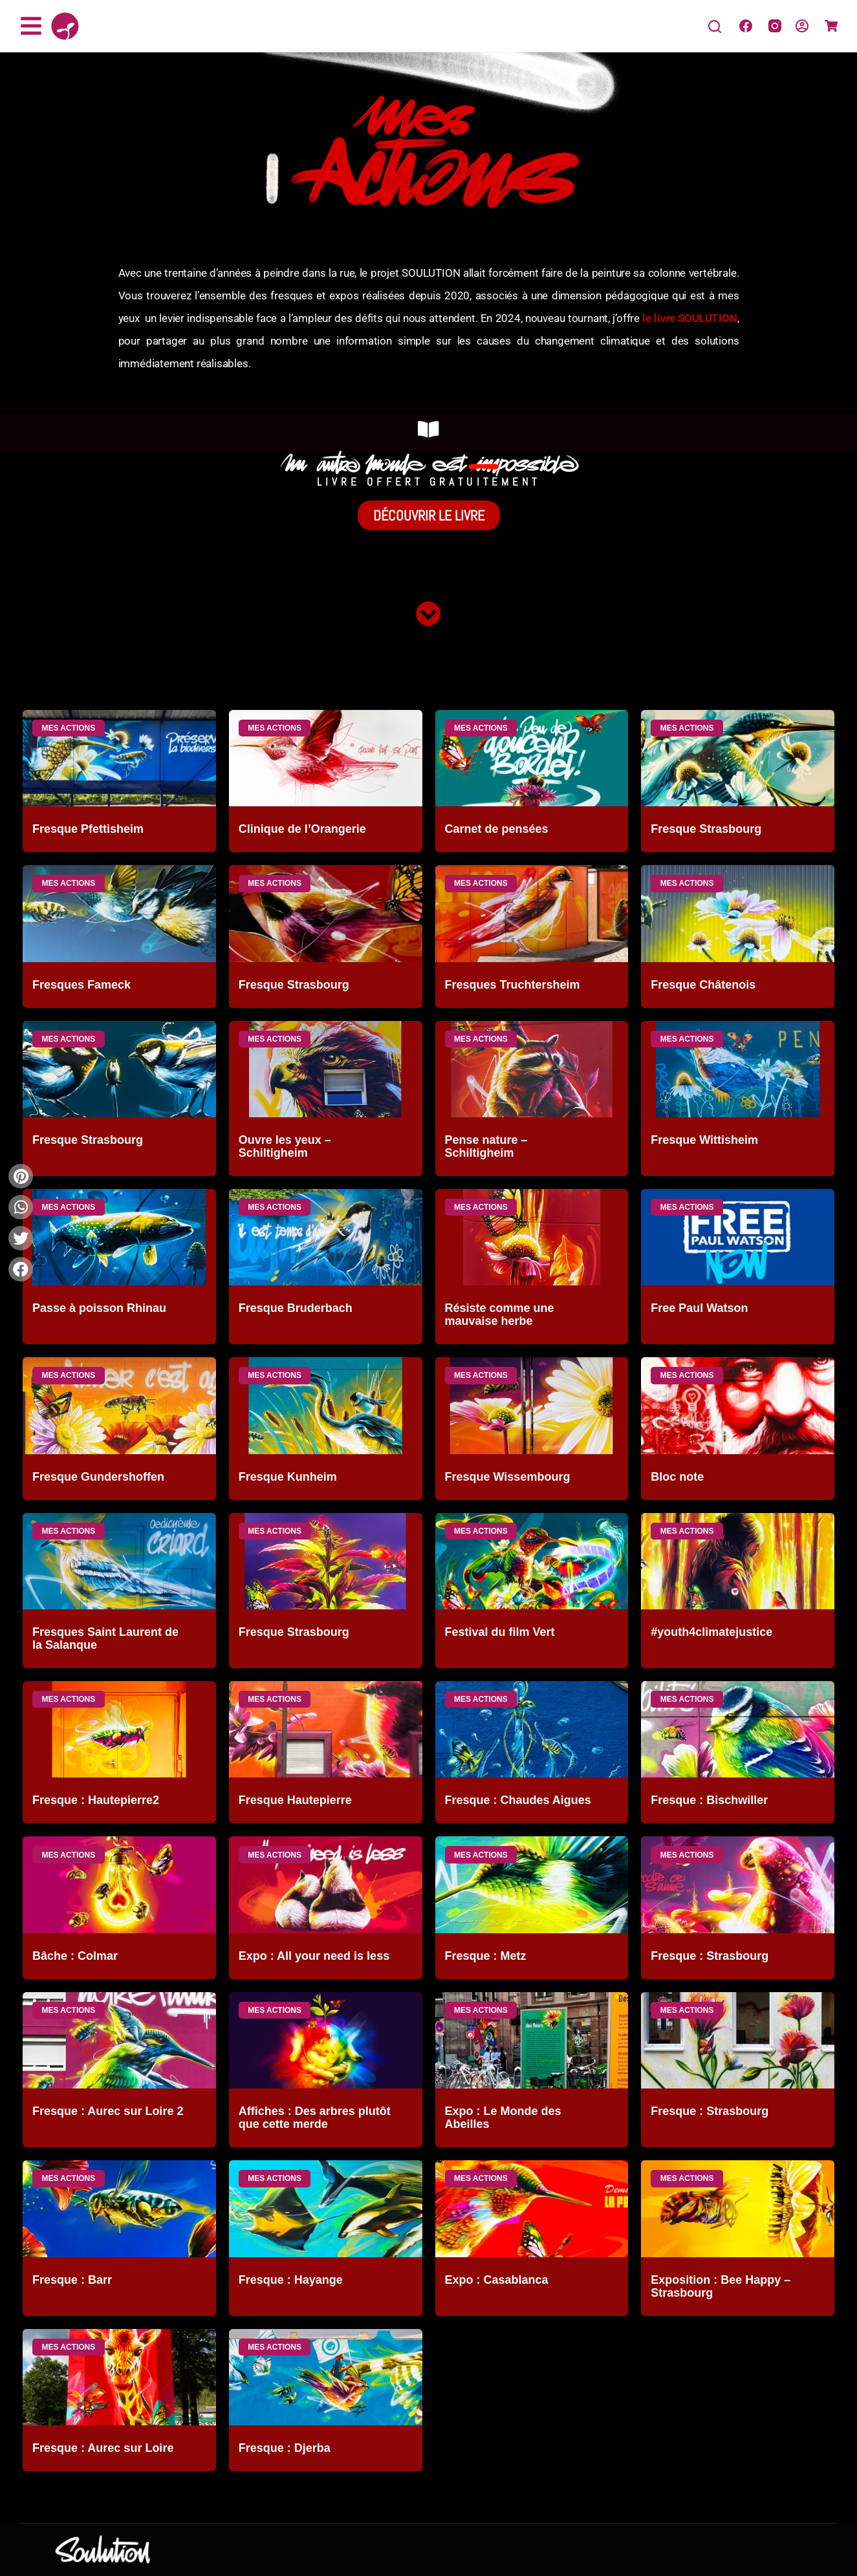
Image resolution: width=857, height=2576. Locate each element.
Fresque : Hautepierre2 (95, 1800)
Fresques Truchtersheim (512, 984)
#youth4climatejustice (711, 1632)
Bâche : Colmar (75, 1955)
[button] (20, 1269)
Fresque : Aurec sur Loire (102, 2448)
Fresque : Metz (485, 1955)
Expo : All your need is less (314, 1955)
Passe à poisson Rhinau (99, 1308)
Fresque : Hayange (291, 2279)
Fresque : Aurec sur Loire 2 (107, 2111)
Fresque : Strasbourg (709, 1955)
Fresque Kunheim (288, 1476)
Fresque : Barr (72, 2279)
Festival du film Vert (500, 1632)
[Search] (714, 26)
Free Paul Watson (699, 1308)
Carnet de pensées (496, 828)
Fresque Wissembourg (507, 1476)
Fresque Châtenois (703, 984)
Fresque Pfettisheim (88, 828)
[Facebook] (745, 25)
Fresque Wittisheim (704, 1139)
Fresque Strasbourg (706, 828)
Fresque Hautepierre (295, 1800)
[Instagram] (774, 25)
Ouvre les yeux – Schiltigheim (285, 1146)
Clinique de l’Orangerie (302, 828)
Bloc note (677, 1476)
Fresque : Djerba (285, 2448)
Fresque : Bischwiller (709, 1800)
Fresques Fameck (81, 984)
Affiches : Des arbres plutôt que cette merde (315, 2118)
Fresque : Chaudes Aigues (518, 1800)
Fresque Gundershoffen (98, 1476)
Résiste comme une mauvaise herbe (499, 1314)
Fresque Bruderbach (296, 1308)
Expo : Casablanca (496, 2279)
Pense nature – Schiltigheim (486, 1146)
